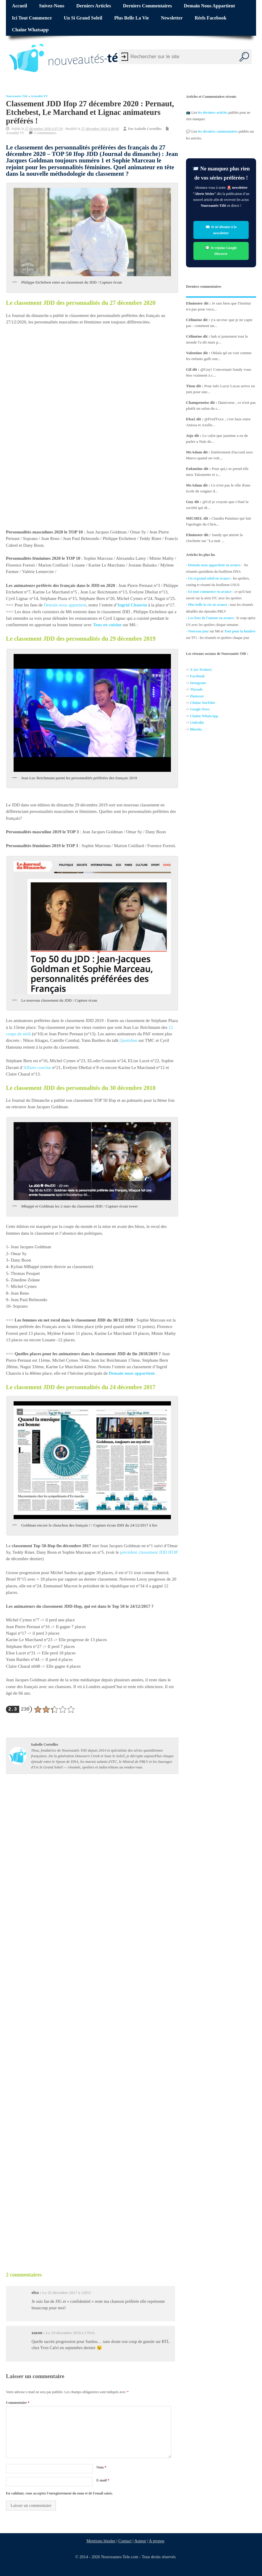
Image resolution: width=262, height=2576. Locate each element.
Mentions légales (100, 2540)
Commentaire (17, 2403)
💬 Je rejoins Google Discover (221, 251)
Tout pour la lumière (239, 631)
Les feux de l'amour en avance (211, 618)
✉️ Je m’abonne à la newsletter (221, 230)
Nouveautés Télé (17, 96)
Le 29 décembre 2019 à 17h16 (70, 2333)
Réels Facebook (210, 18)
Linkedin (197, 722)
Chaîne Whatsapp (30, 29)
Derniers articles (93, 6)
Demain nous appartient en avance (214, 565)
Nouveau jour (198, 631)
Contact (125, 2540)
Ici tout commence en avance (210, 591)
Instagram (198, 683)
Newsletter (172, 18)
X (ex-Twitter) (201, 670)
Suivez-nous (51, 6)
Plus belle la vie (131, 18)
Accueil (19, 6)
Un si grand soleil (83, 18)
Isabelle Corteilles (148, 129)
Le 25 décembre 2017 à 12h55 (66, 2292)
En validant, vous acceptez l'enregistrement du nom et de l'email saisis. (59, 2493)
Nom (101, 2467)
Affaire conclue (37, 1067)
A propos (156, 2540)
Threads (196, 689)
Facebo (195, 676)
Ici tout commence (32, 18)
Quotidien (129, 1040)
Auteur (140, 2540)
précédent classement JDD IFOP (149, 1552)
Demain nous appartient (209, 6)
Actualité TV (39, 96)
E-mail (102, 2480)
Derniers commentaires (147, 6)
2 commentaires (45, 133)
